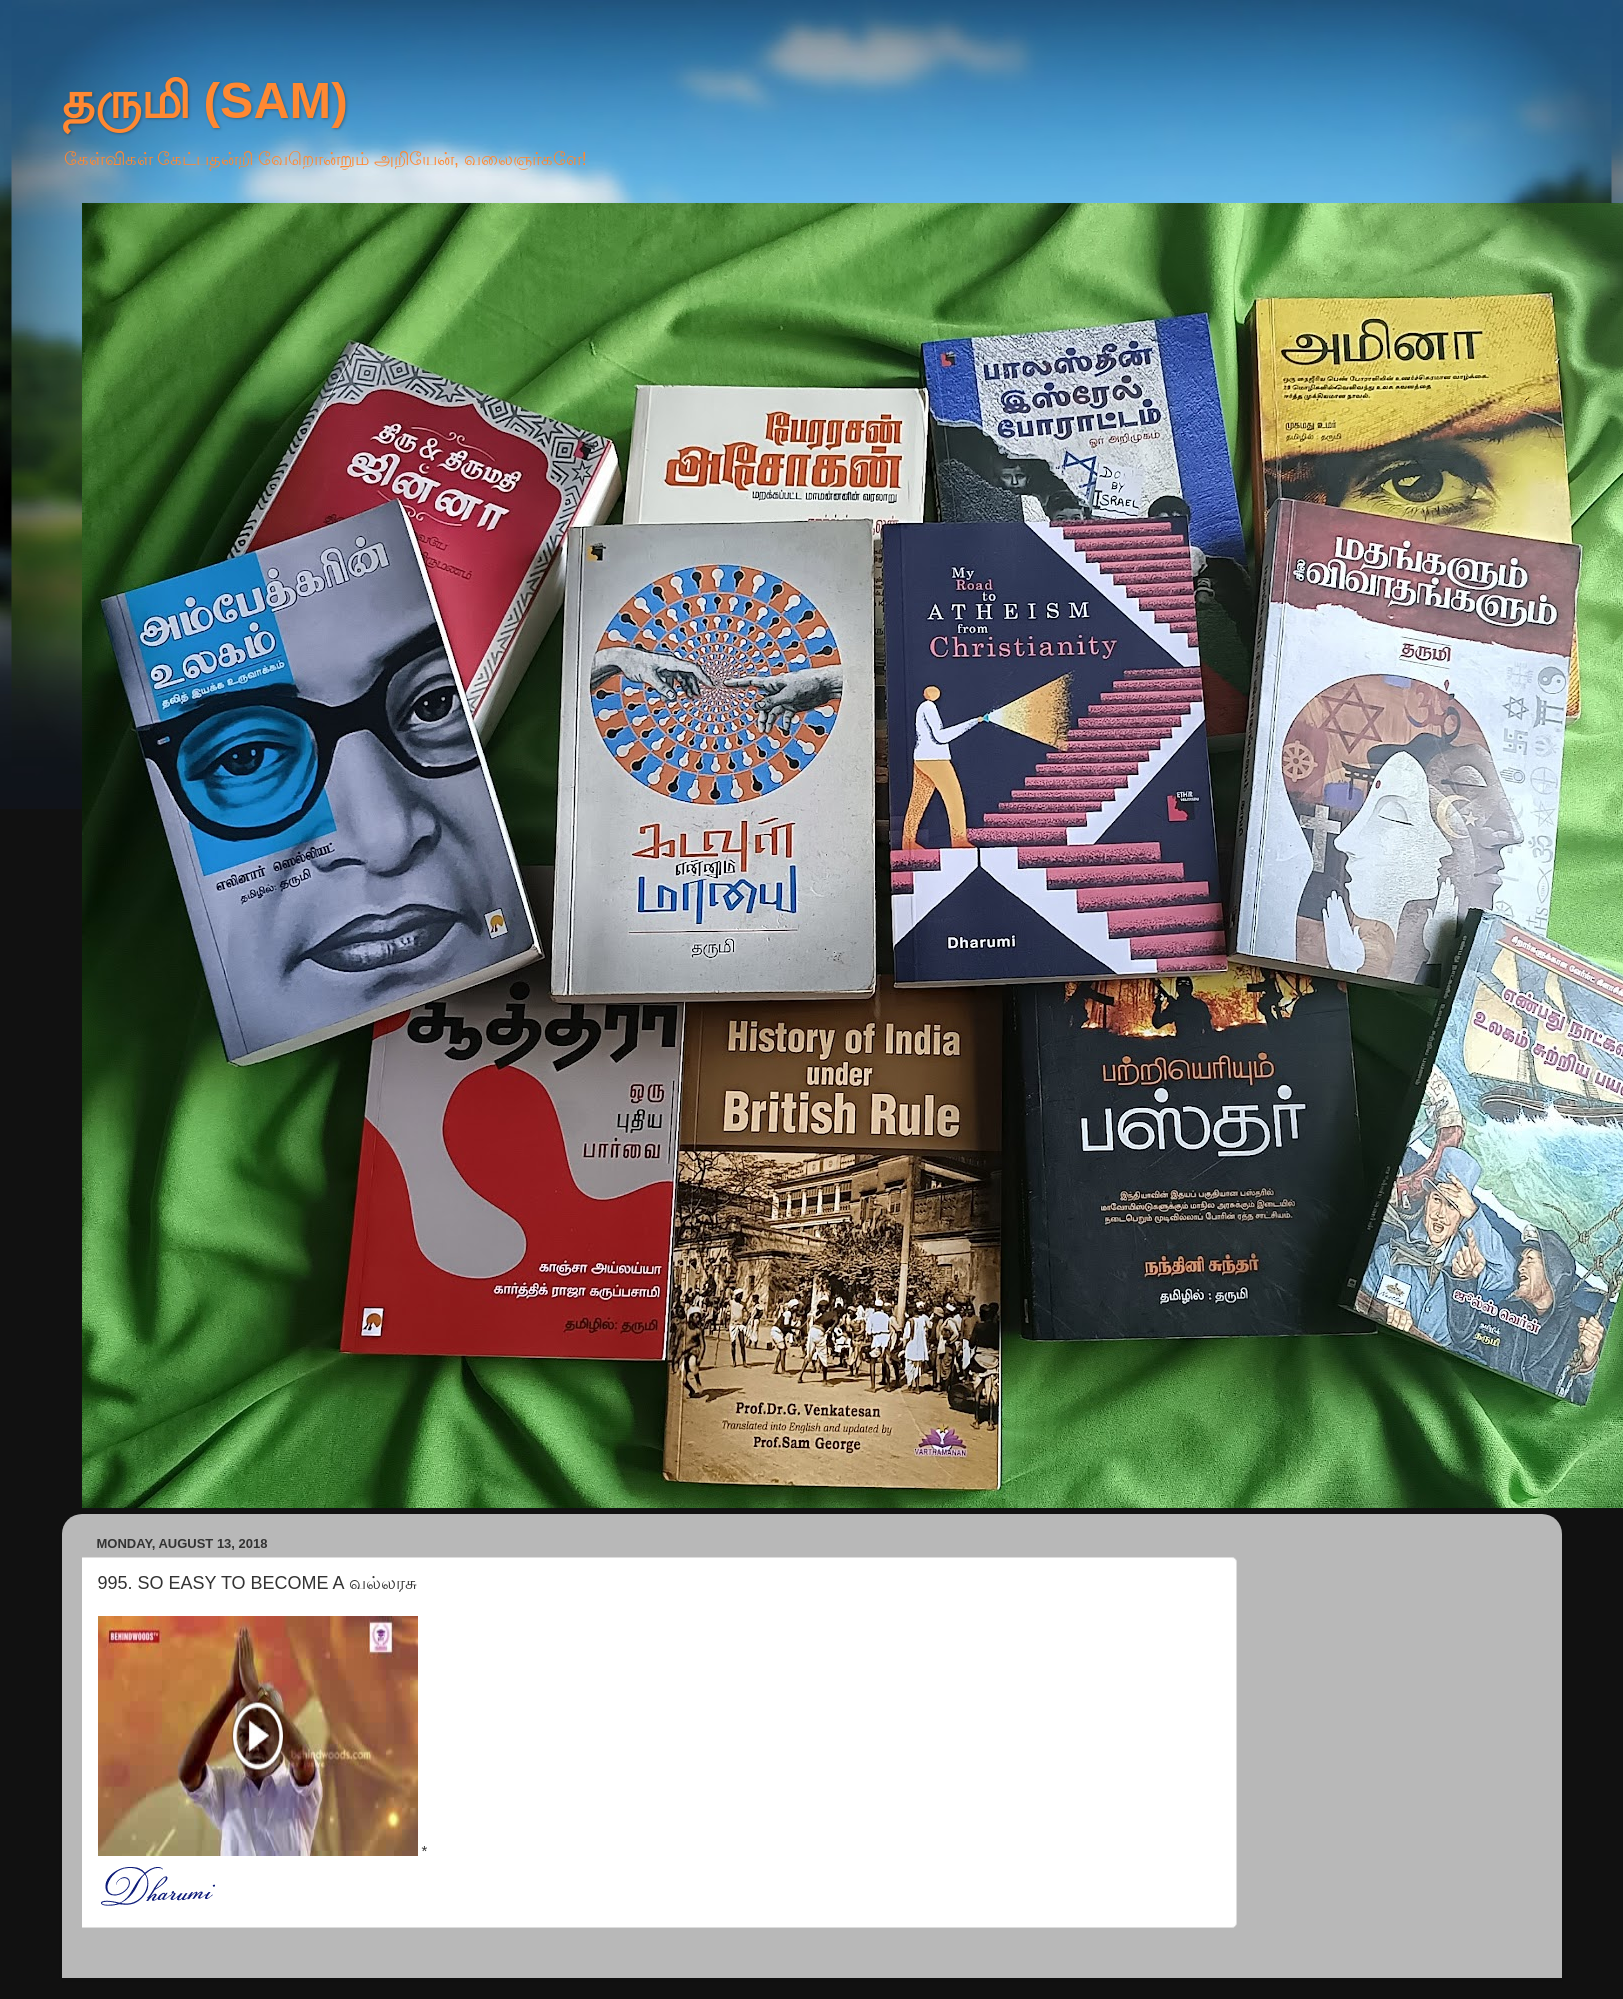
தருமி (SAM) (205, 101)
